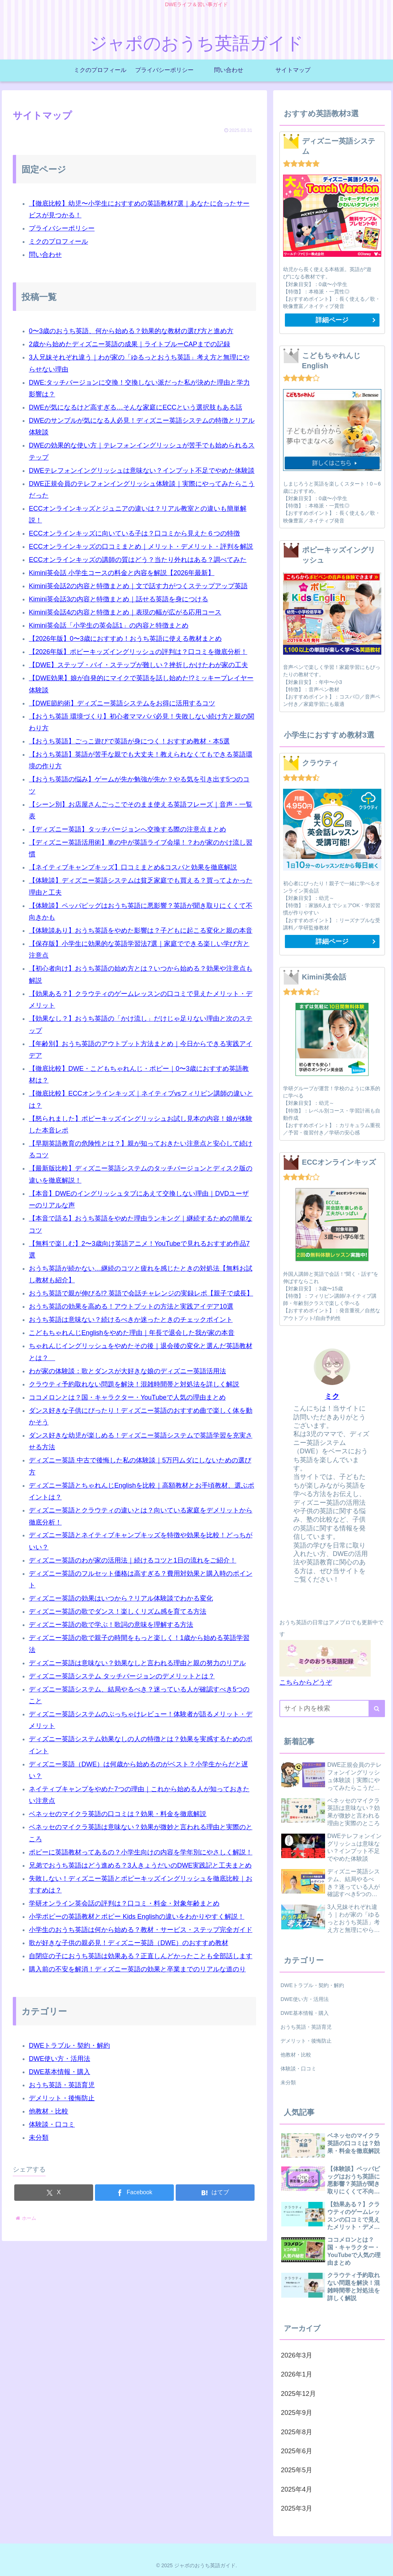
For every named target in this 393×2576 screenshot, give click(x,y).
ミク (332, 1396)
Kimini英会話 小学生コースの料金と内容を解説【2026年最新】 (121, 573)
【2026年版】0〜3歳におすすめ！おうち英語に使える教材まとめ (125, 638)
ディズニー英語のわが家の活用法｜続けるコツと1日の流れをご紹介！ (132, 1560)
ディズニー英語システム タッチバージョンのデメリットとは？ (122, 1676)
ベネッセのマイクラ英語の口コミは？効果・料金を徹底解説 (117, 1814)
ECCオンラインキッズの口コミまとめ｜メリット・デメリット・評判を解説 (141, 546)
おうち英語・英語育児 (62, 2085)
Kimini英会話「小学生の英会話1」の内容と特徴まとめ (108, 625)
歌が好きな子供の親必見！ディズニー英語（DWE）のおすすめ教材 (128, 1943)
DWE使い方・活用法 (59, 2058)
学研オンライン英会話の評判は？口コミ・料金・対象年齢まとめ (124, 1903)
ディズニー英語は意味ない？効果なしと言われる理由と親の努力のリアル (137, 1663)
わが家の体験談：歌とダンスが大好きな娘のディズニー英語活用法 (127, 1371)
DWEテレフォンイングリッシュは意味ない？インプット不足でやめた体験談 (142, 470)
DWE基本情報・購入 (59, 2071)
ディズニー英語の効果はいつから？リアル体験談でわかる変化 (121, 1598)
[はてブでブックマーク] (215, 2192)
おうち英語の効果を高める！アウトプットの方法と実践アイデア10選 (131, 1306)
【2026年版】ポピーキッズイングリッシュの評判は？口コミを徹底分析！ (138, 651)
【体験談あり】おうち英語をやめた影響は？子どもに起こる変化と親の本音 (140, 930)
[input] (332, 1708)
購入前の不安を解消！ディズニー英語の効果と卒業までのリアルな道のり (137, 1969)
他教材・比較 (48, 2111)
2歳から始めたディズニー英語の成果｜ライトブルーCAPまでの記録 (129, 344)
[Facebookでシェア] (134, 2192)
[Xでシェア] (53, 2192)
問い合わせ (45, 254)
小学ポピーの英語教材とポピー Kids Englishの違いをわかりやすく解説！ (136, 1916)
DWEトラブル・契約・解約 (69, 2045)
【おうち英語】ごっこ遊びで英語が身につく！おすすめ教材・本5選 (129, 741)
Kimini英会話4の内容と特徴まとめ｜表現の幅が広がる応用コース (125, 612)
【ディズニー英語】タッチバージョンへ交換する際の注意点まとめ (127, 829)
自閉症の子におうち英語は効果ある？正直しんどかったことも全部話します (140, 1956)
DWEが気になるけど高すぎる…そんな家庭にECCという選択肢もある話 (135, 407)
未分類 (39, 2137)
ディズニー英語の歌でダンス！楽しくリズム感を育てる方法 (117, 1611)
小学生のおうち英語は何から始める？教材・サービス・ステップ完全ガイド (140, 1929)
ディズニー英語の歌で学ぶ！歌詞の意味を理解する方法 (111, 1624)
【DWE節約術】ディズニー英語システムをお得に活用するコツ (122, 703)
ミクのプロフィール (58, 241)
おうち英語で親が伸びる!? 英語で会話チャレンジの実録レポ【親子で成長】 (141, 1293)
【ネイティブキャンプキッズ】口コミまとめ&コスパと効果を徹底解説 (133, 867)
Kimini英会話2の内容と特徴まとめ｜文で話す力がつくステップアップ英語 (138, 586)
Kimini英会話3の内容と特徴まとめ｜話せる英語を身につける (118, 599)
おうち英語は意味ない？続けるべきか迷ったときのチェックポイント (131, 1319)
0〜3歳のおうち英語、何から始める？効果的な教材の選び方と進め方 (131, 331)
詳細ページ (332, 320)
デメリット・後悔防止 (62, 2098)
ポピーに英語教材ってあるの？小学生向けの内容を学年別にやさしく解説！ (140, 1852)
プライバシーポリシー (62, 228)
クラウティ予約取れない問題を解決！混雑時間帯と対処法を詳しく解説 (134, 1384)
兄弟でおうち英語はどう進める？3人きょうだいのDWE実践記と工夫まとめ (140, 1865)
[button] (377, 1708)
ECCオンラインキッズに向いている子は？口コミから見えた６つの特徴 (134, 533)
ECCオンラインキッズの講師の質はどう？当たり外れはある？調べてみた (138, 559)
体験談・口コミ (52, 2124)
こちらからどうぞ (305, 1682)
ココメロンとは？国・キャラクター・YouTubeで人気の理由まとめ (127, 1397)
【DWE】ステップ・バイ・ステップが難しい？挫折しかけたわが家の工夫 (138, 665)
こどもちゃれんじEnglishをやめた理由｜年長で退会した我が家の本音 (131, 1332)
